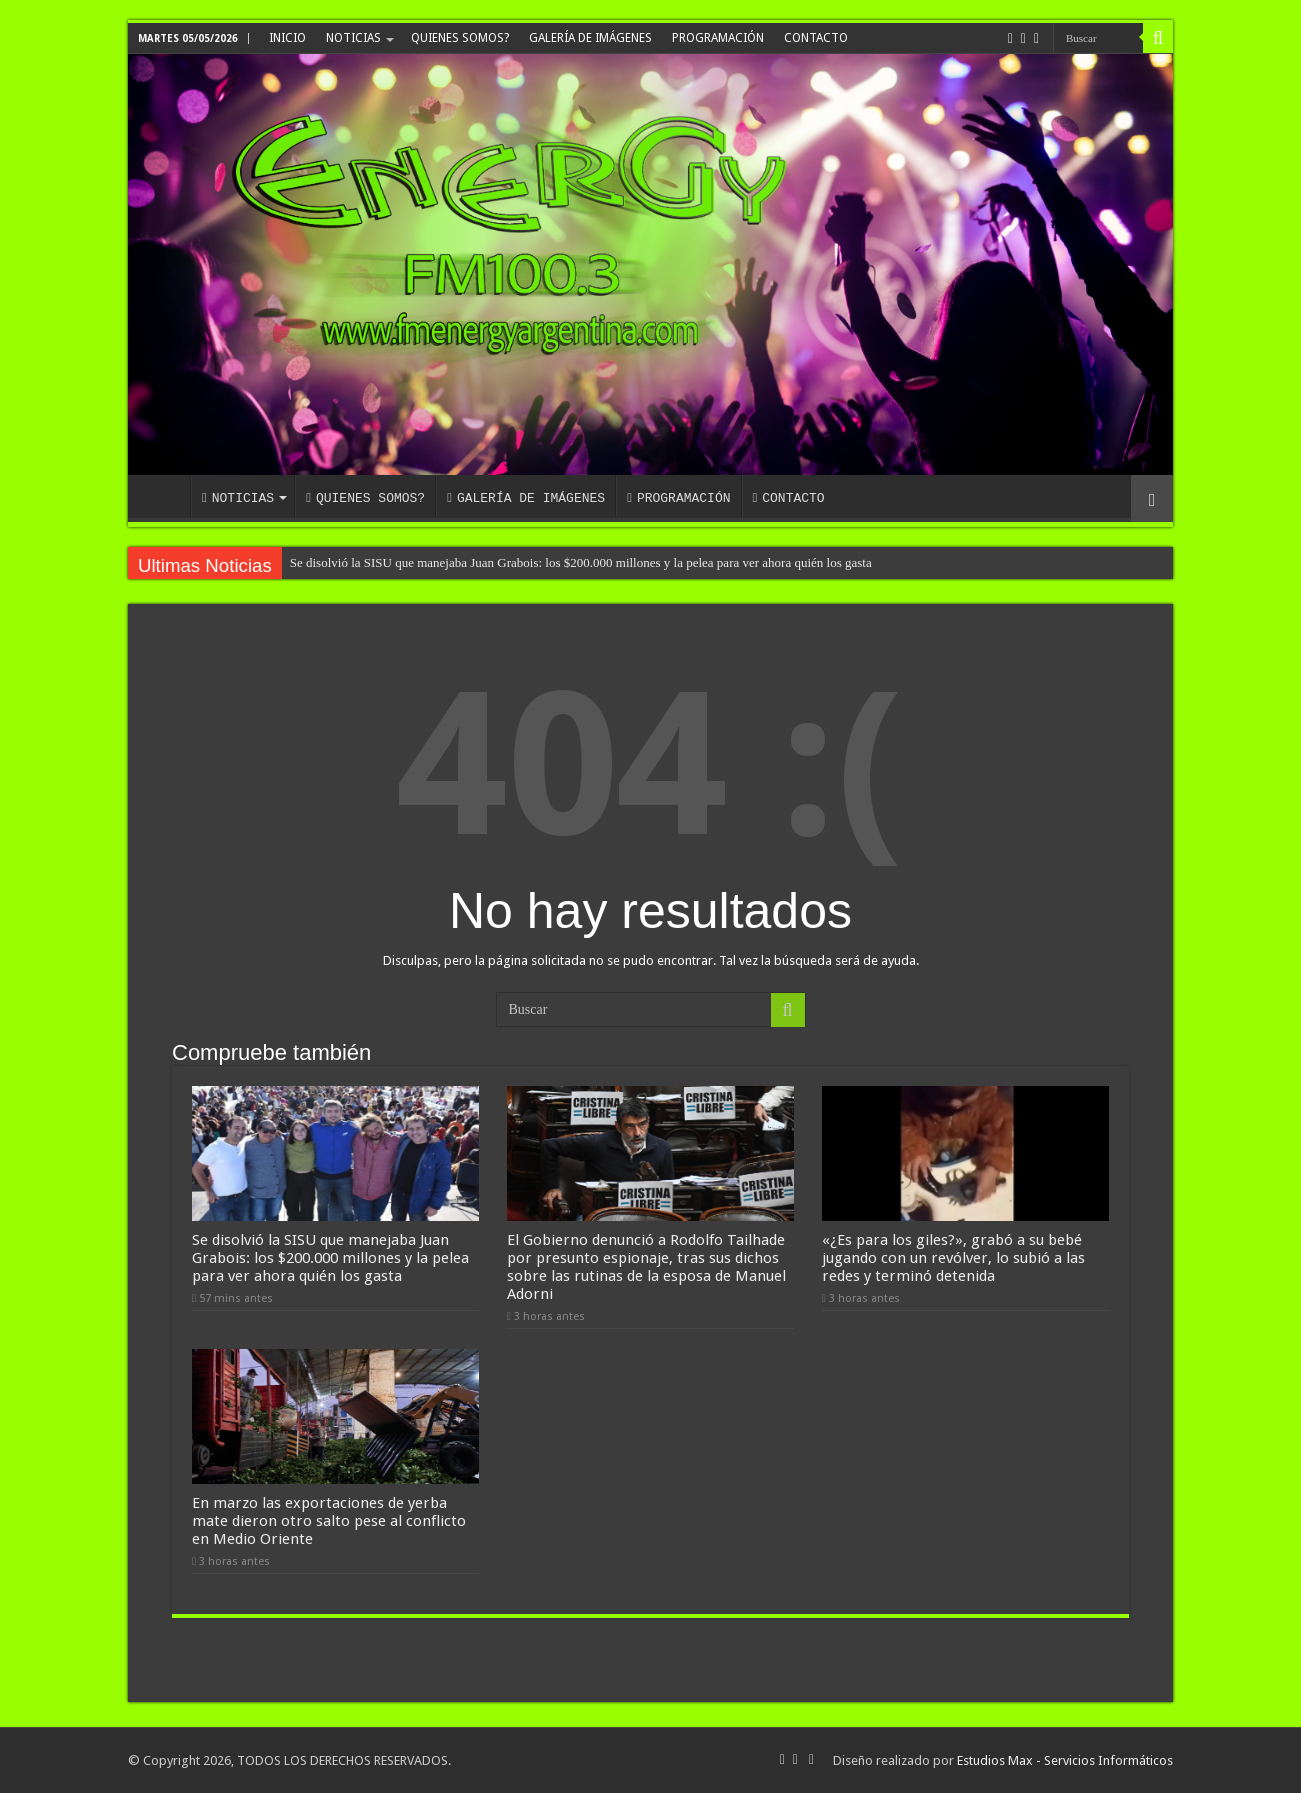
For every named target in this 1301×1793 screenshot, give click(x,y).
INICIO (287, 38)
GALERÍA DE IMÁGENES (590, 38)
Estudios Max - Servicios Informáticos (1065, 1760)
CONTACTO (816, 38)
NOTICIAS (353, 38)
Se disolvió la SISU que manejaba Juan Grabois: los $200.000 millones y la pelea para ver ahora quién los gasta (581, 562)
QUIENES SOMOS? (460, 38)
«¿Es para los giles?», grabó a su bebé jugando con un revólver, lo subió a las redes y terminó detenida (953, 1258)
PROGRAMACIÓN (718, 38)
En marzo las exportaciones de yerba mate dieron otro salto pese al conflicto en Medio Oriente (329, 1521)
